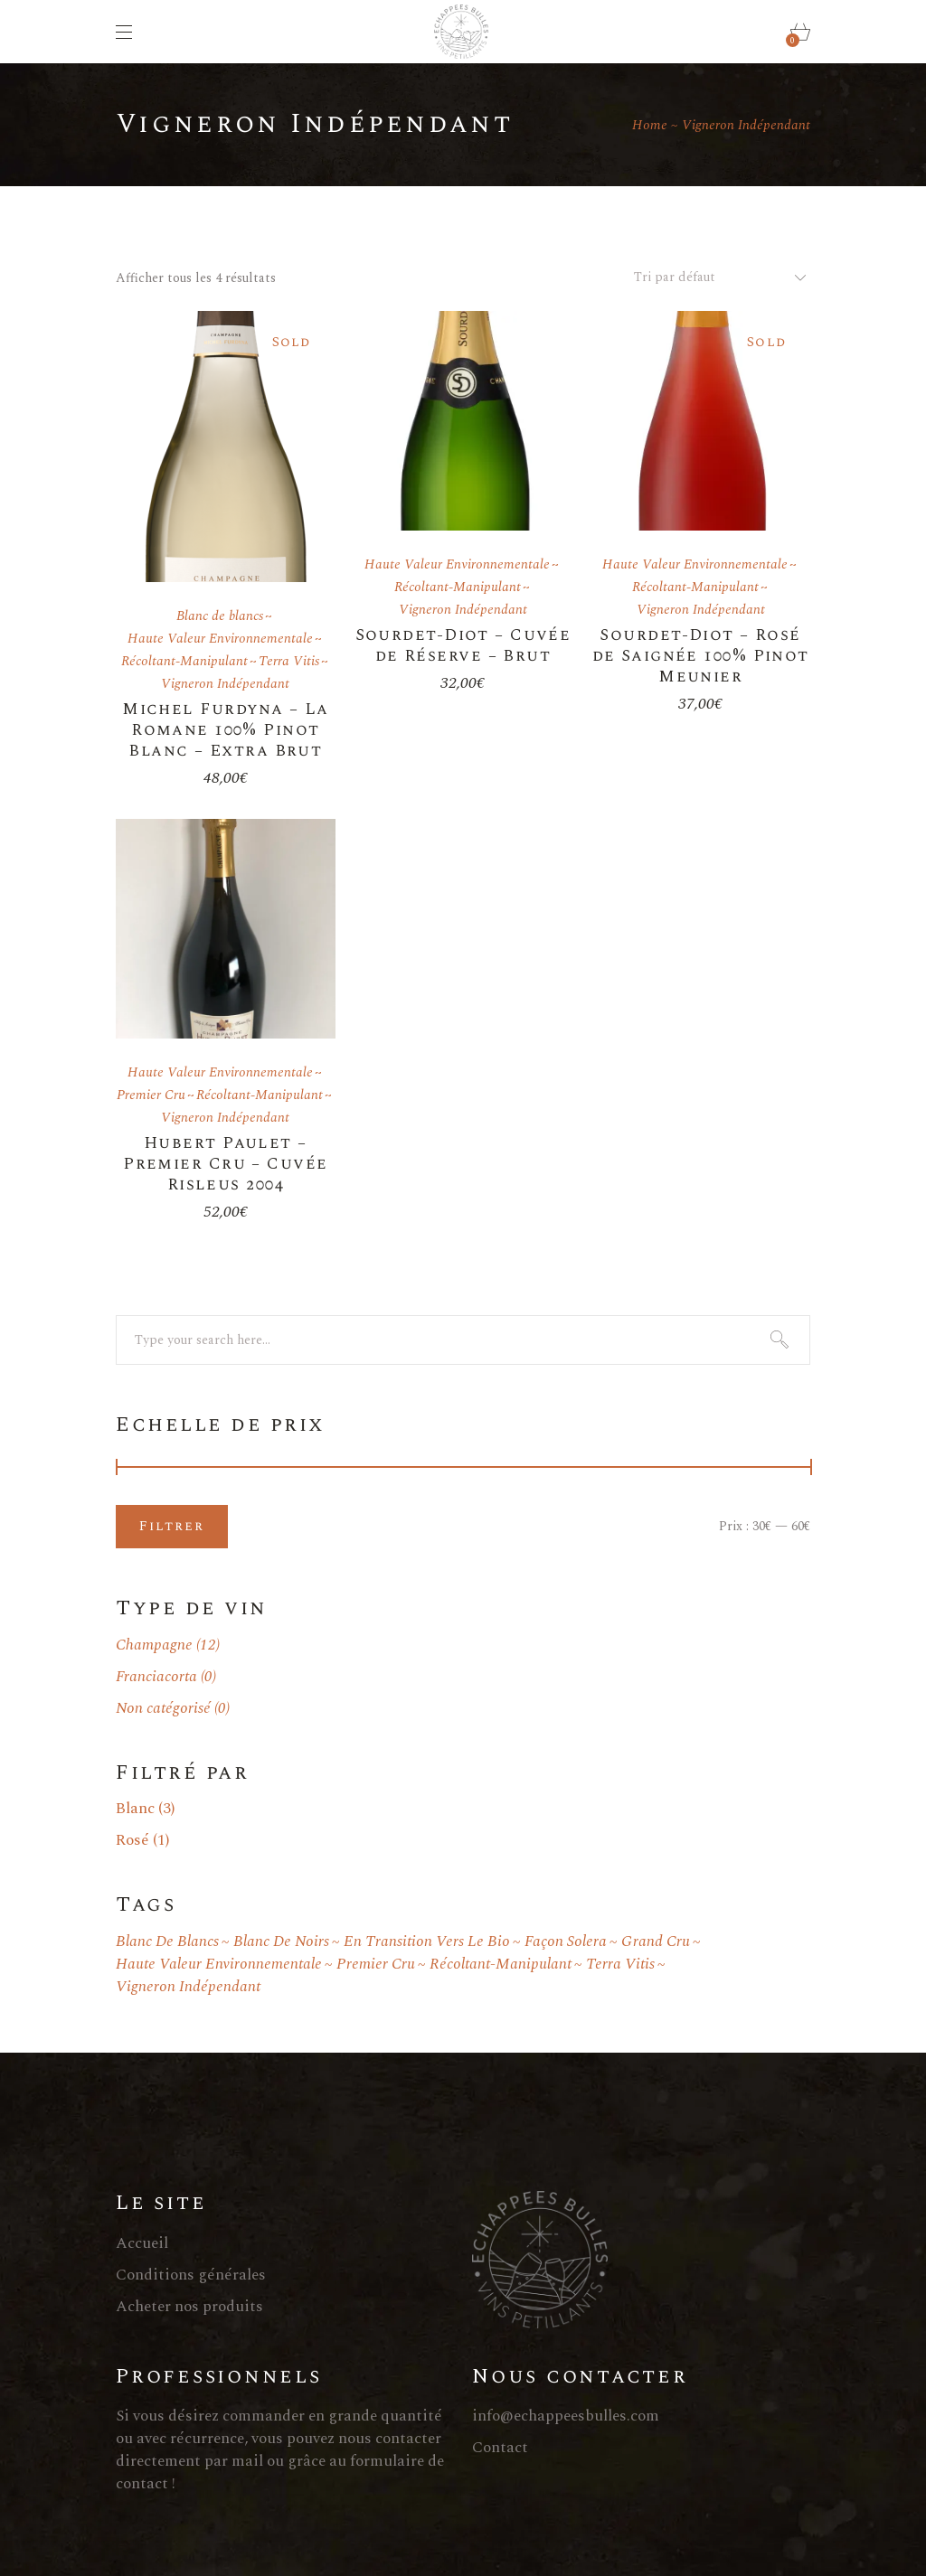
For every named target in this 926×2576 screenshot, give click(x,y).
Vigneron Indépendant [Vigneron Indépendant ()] (188, 1987)
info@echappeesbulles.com (565, 2416)
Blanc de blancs (219, 616)
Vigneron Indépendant (225, 683)
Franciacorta (156, 1676)
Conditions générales (191, 2275)
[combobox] (713, 277)
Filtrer (171, 1526)
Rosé (132, 1840)
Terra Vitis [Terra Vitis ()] (620, 1964)
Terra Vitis (289, 661)
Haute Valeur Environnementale (220, 638)
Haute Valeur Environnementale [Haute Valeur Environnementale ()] (219, 1964)
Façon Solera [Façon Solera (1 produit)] (565, 1942)
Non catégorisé (163, 1708)
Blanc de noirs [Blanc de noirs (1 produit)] (281, 1942)
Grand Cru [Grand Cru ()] (655, 1942)
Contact (500, 2447)
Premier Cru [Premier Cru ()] (375, 1964)
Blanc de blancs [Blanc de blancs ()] (167, 1942)
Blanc (135, 1808)
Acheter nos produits (189, 2306)
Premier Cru (151, 1095)
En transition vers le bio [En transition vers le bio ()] (427, 1942)
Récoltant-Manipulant (184, 661)
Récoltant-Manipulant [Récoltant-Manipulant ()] (501, 1964)
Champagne (154, 1645)
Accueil (142, 2243)
